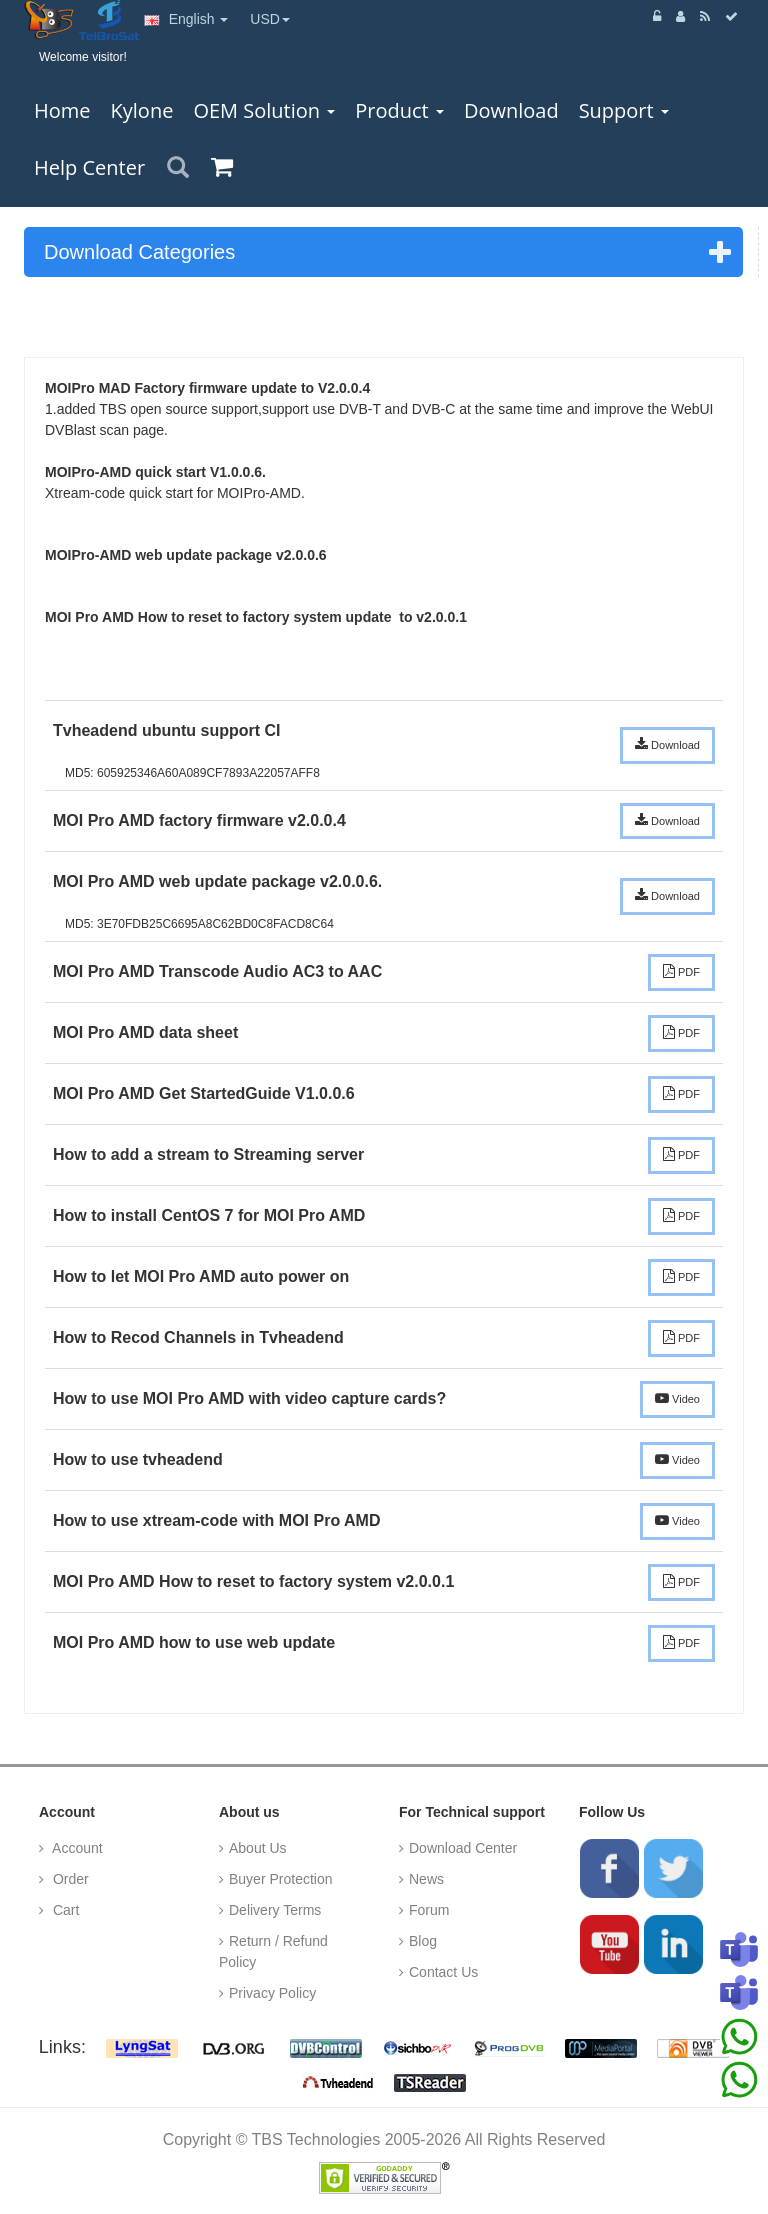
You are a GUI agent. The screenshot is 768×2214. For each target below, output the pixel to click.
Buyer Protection (281, 1879)
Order (69, 1879)
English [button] (186, 19)
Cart (64, 1910)
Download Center (463, 1848)
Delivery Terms (275, 1910)
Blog (423, 1941)
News (426, 1879)
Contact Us (443, 1972)
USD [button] (270, 19)
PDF (681, 971)
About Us (258, 1848)
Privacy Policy (272, 1993)
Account (76, 1848)
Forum (429, 1910)
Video (677, 1398)
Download (667, 744)
